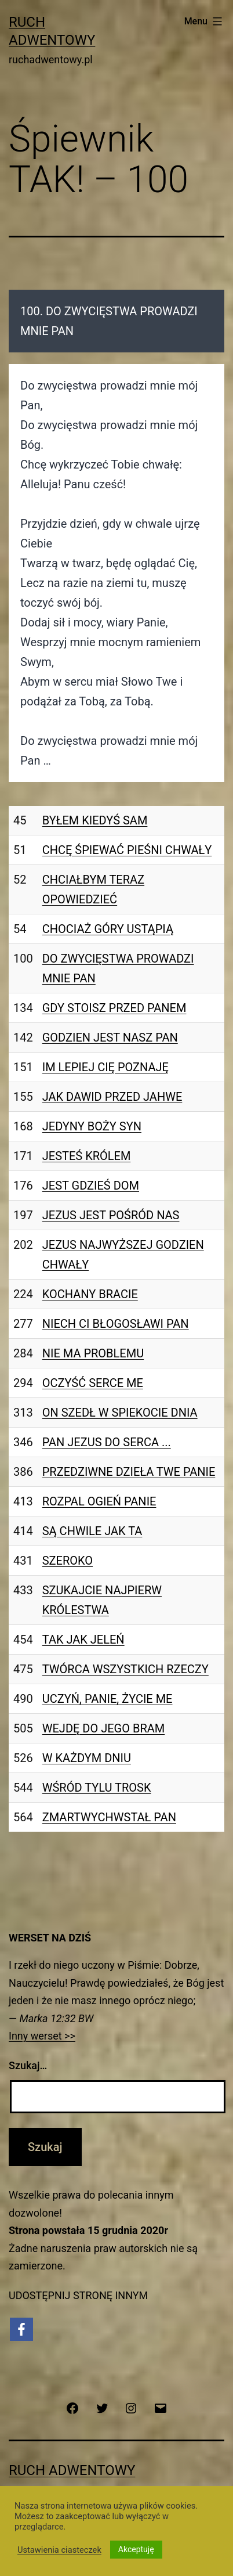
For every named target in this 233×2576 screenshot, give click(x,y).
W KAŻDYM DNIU (86, 1758)
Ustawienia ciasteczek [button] (59, 2550)
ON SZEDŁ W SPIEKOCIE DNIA (120, 1412)
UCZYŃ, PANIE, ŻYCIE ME (107, 1699)
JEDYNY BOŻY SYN (91, 1126)
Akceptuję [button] (136, 2549)
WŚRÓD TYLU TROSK (96, 1788)
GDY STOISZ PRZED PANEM (114, 1008)
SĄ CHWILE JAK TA (92, 1531)
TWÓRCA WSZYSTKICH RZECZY (125, 1669)
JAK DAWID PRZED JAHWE (112, 1097)
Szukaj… (28, 2065)
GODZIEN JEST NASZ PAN (110, 1037)
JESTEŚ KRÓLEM (86, 1156)
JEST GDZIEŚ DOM (90, 1185)
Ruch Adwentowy (72, 2470)
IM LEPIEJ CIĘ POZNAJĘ (105, 1067)
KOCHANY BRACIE (90, 1294)
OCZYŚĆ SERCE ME (92, 1383)
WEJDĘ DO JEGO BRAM (103, 1728)
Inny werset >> (42, 2036)
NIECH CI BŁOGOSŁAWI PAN (115, 1324)
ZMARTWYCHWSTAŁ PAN (109, 1817)
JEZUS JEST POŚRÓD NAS (111, 1215)
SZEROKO (67, 1561)
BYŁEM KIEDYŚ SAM (95, 820)
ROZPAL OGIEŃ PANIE (99, 1501)
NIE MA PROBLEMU (93, 1353)
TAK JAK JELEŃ (83, 1640)
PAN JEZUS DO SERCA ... (106, 1442)
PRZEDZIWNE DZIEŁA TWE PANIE (129, 1472)
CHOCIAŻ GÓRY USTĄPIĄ (107, 929)
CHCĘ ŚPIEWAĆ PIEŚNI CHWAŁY (127, 850)
